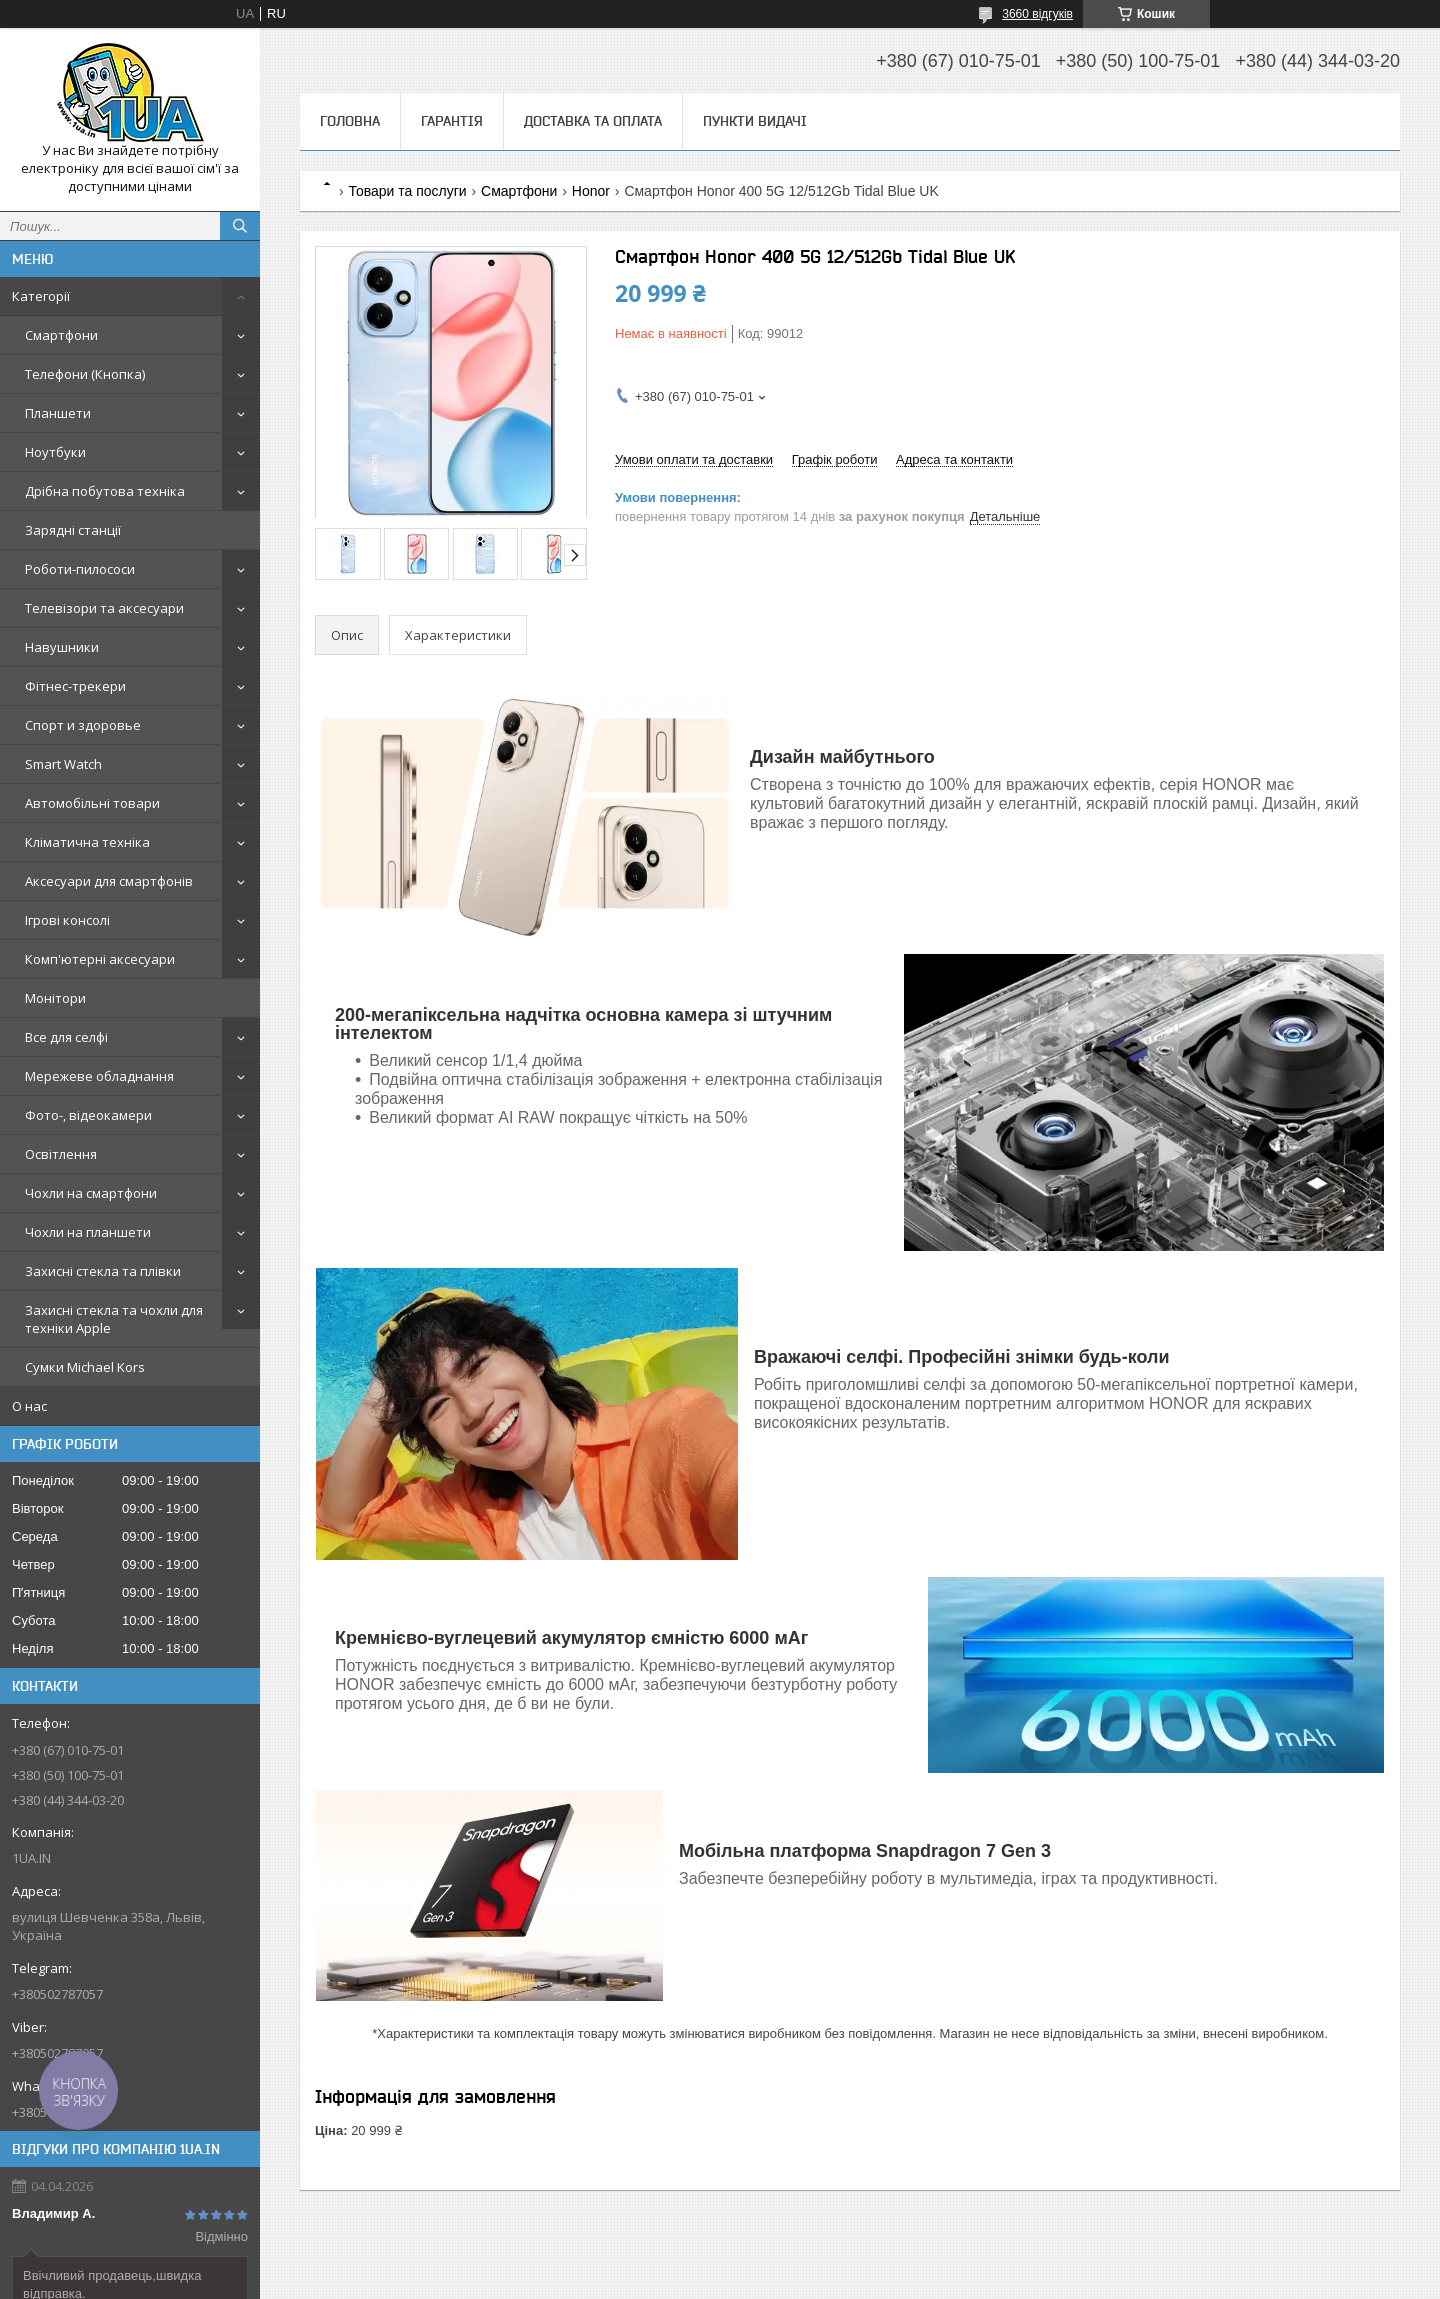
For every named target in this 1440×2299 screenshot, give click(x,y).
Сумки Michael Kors (85, 1367)
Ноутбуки (55, 452)
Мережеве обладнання (99, 1076)
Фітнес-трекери (75, 686)
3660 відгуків (1037, 14)
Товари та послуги (407, 191)
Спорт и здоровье (83, 725)
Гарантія (452, 121)
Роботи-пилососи (80, 569)
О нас (29, 1406)
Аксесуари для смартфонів (109, 881)
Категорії (41, 296)
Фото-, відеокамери (88, 1115)
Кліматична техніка (87, 842)
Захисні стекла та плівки (103, 1271)
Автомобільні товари (92, 803)
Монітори (55, 998)
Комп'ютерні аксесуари (100, 959)
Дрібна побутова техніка (105, 491)
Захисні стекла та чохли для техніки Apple (114, 1319)
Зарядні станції (73, 530)
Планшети (58, 413)
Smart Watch (63, 764)
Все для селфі (66, 1037)
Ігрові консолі (67, 920)
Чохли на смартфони (91, 1193)
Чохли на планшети (88, 1232)
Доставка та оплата (593, 121)
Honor (591, 191)
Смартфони (61, 335)
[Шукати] (240, 226)
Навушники (62, 647)
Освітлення (61, 1154)
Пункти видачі (755, 121)
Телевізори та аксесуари (104, 608)
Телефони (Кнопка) (85, 374)
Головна (350, 121)
